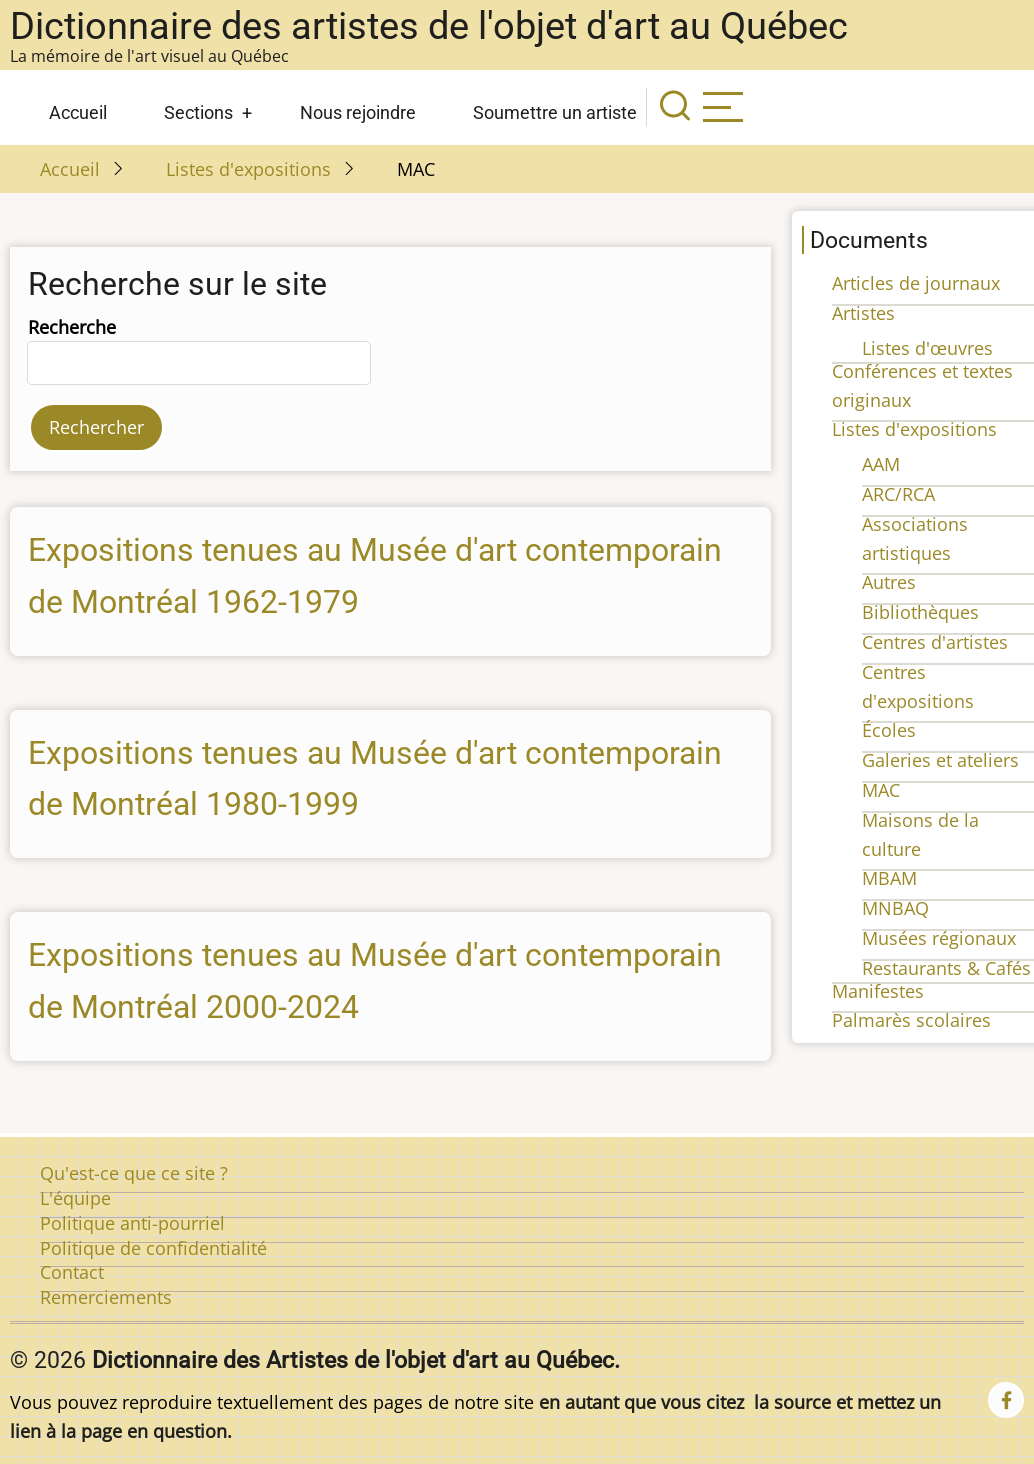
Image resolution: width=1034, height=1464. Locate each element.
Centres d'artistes (935, 642)
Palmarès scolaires (911, 1020)
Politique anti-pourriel (132, 1223)
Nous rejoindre (358, 112)
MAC (881, 790)
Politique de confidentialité (153, 1248)
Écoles (889, 730)
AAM (881, 464)
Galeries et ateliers (940, 760)
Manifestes (878, 991)
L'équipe (75, 1198)
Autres (889, 582)
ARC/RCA (898, 494)
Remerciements (106, 1297)
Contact (72, 1272)
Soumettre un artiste (555, 112)
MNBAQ (895, 908)
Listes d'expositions (248, 169)
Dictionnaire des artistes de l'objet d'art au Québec (429, 26)
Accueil (78, 112)
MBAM (889, 878)
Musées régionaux (939, 938)
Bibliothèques (920, 612)
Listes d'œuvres (927, 348)
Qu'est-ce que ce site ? (134, 1173)
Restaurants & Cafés (946, 968)
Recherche (72, 327)
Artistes (863, 313)
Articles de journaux (916, 283)
